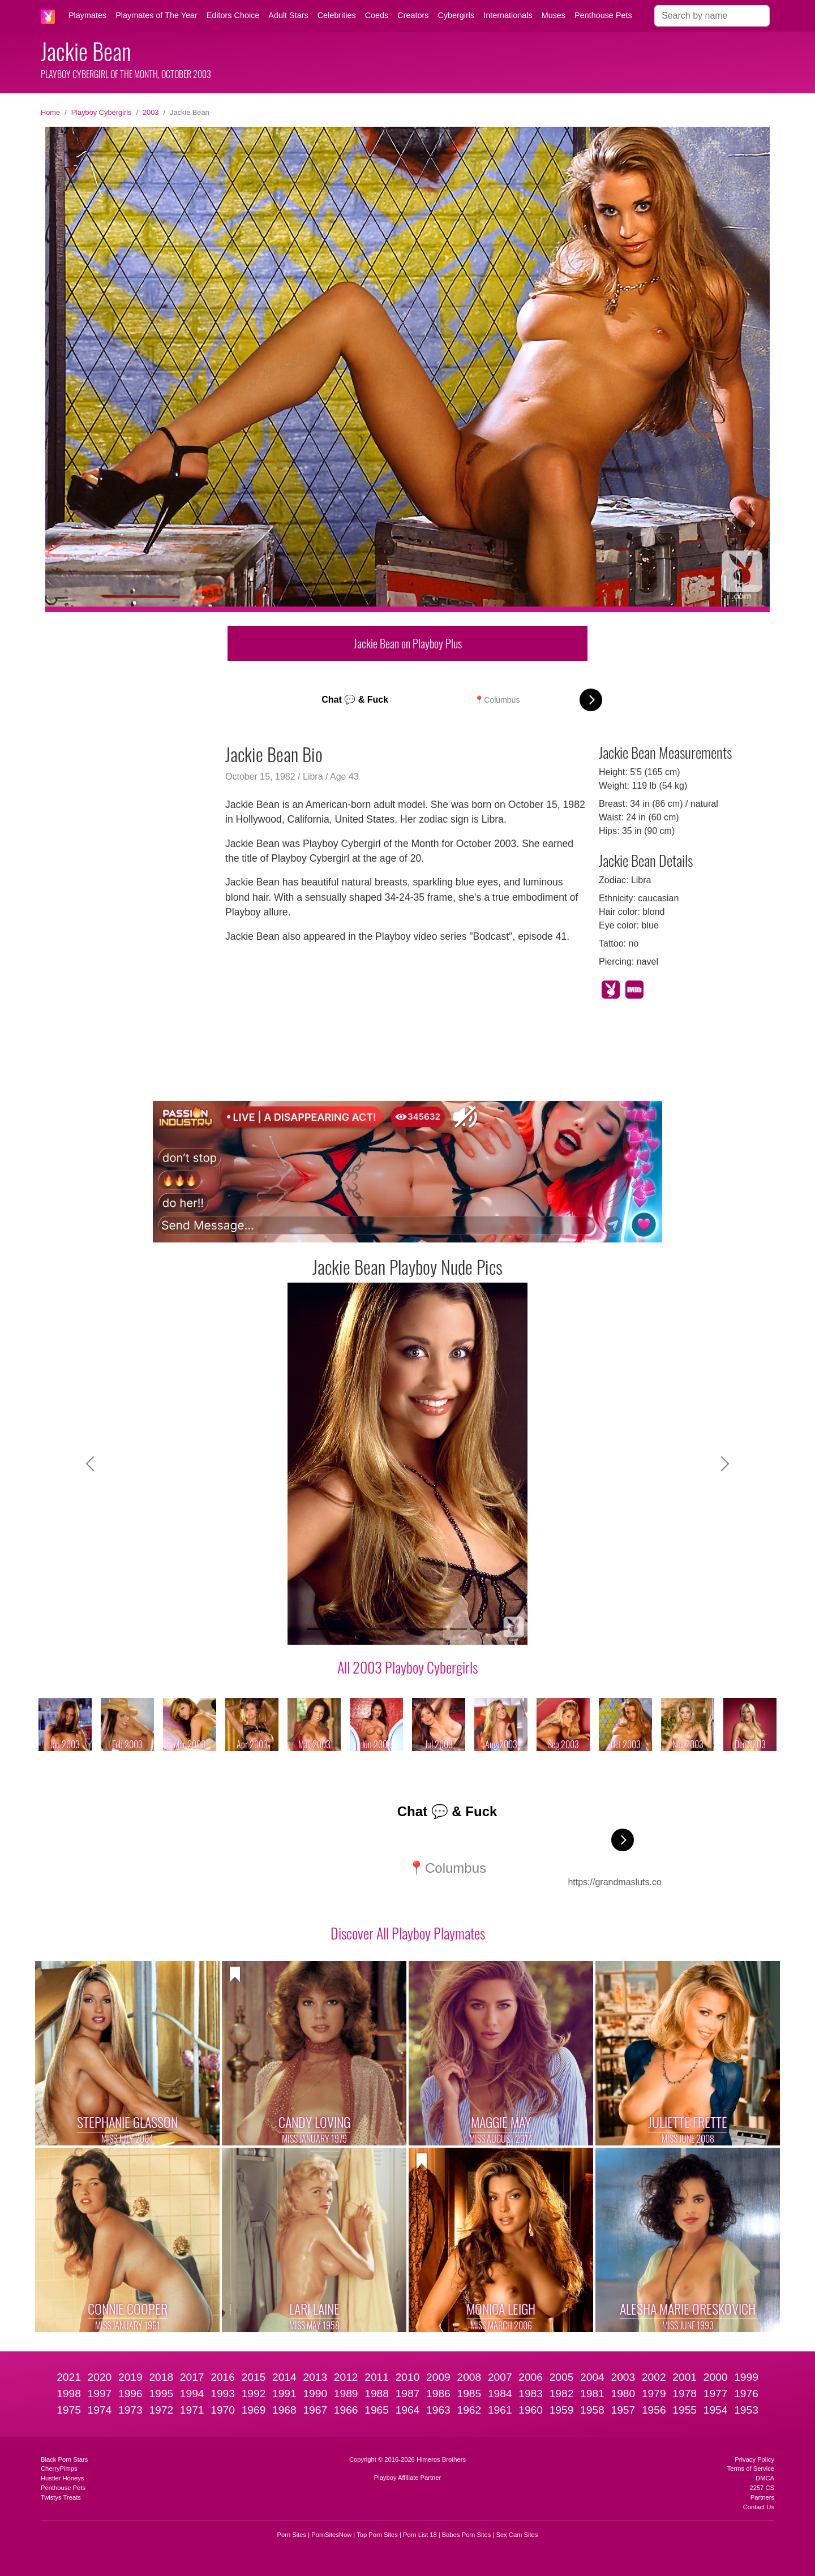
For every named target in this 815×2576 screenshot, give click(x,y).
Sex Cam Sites (517, 2534)
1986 (438, 2393)
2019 (130, 2377)
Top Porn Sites (377, 2534)
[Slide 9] (478, 1629)
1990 (315, 2393)
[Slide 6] (417, 1629)
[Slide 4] (376, 1629)
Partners (762, 2497)
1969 (254, 2410)
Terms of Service (750, 2468)
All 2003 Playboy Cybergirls (407, 1667)
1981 (592, 2393)
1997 (100, 2393)
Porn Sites (292, 2534)
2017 (192, 2377)
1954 (716, 2410)
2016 (223, 2377)
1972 (161, 2410)
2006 (530, 2377)
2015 (254, 2377)
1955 (684, 2410)
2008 (469, 2377)
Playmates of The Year (156, 15)
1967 (315, 2410)
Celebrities (337, 15)
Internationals (507, 15)
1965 (376, 2410)
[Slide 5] (397, 1629)
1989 (346, 2393)
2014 (284, 2377)
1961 (500, 2410)
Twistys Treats (61, 2497)
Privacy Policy (754, 2459)
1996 (130, 2393)
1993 (223, 2393)
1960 (530, 2410)
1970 (223, 2410)
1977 (716, 2393)
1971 (192, 2410)
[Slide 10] (499, 1629)
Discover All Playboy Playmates (408, 1932)
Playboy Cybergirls (101, 112)
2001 (684, 2377)
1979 (654, 2393)
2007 (500, 2377)
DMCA (765, 2478)
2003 (150, 112)
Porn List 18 (420, 2534)
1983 (530, 2393)
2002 (654, 2377)
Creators (412, 15)
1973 (130, 2410)
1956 (654, 2410)
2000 (716, 2377)
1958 (592, 2410)
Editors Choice (233, 15)
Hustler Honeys (62, 2478)
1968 (284, 2410)
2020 (100, 2377)
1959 (562, 2410)
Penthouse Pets (603, 15)
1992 (254, 2393)
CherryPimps (59, 2468)
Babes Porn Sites (466, 2534)
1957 (623, 2410)
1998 (69, 2393)
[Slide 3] (356, 1629)
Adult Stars (288, 15)
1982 (562, 2393)
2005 (562, 2377)
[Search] (712, 16)
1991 (284, 2393)
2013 (315, 2377)
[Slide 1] (315, 1629)
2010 (408, 2377)
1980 (623, 2393)
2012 (346, 2377)
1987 (408, 2393)
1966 (346, 2410)
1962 (469, 2410)
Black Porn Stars (64, 2459)
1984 (500, 2393)
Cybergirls (455, 15)
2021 (69, 2377)
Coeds (377, 15)
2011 (376, 2377)
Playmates (87, 15)
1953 (746, 2410)
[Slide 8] (458, 1629)
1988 (376, 2393)
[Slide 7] (438, 1629)
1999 (746, 2377)
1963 (438, 2410)
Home (50, 112)
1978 (684, 2393)
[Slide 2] (336, 1629)
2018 (161, 2377)
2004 (592, 2377)
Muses (553, 15)
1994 (192, 2393)
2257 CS (761, 2487)
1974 (100, 2410)
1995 (161, 2393)
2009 (438, 2377)
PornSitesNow (331, 2534)
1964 (408, 2410)
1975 (69, 2410)
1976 (746, 2393)
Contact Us (758, 2507)
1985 (469, 2393)
